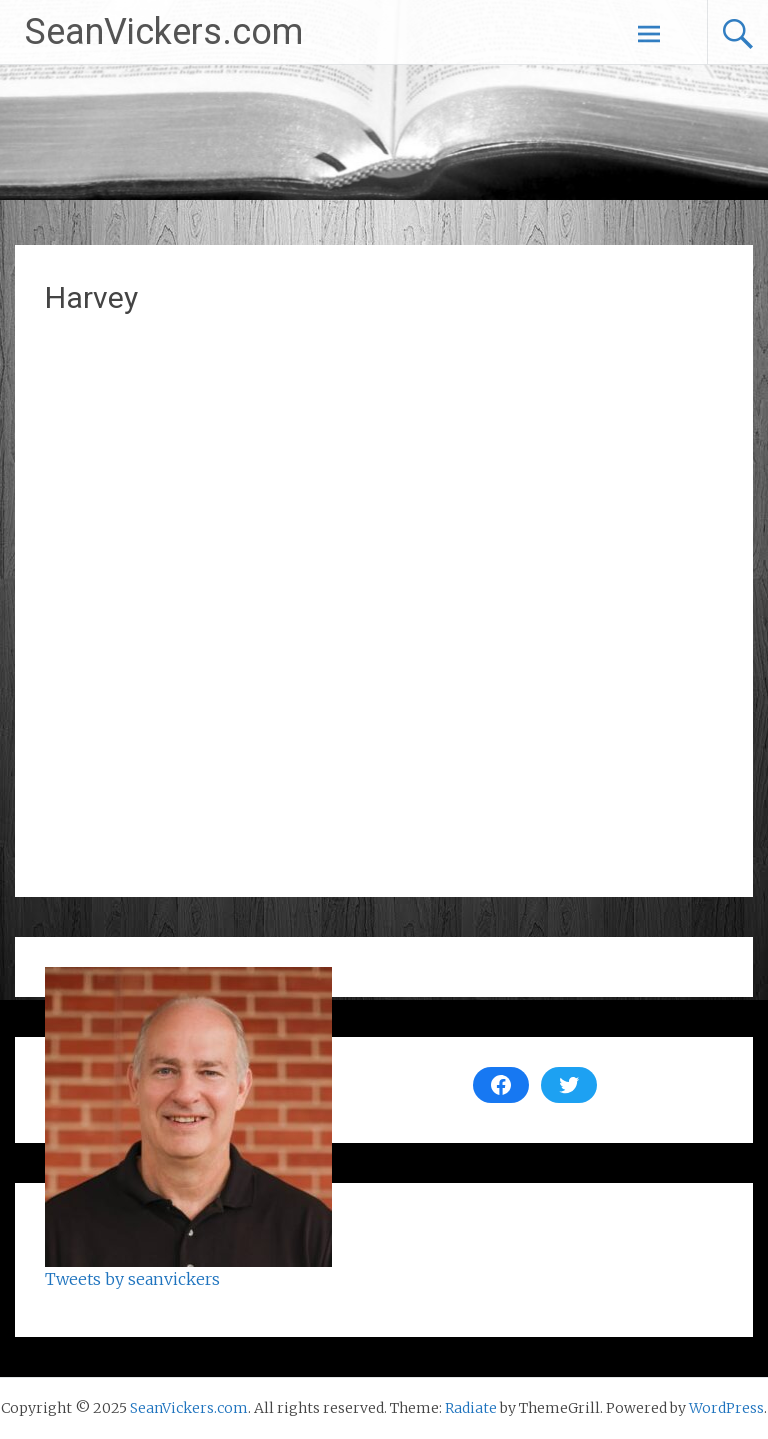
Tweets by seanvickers (132, 1279)
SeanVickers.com (164, 32)
